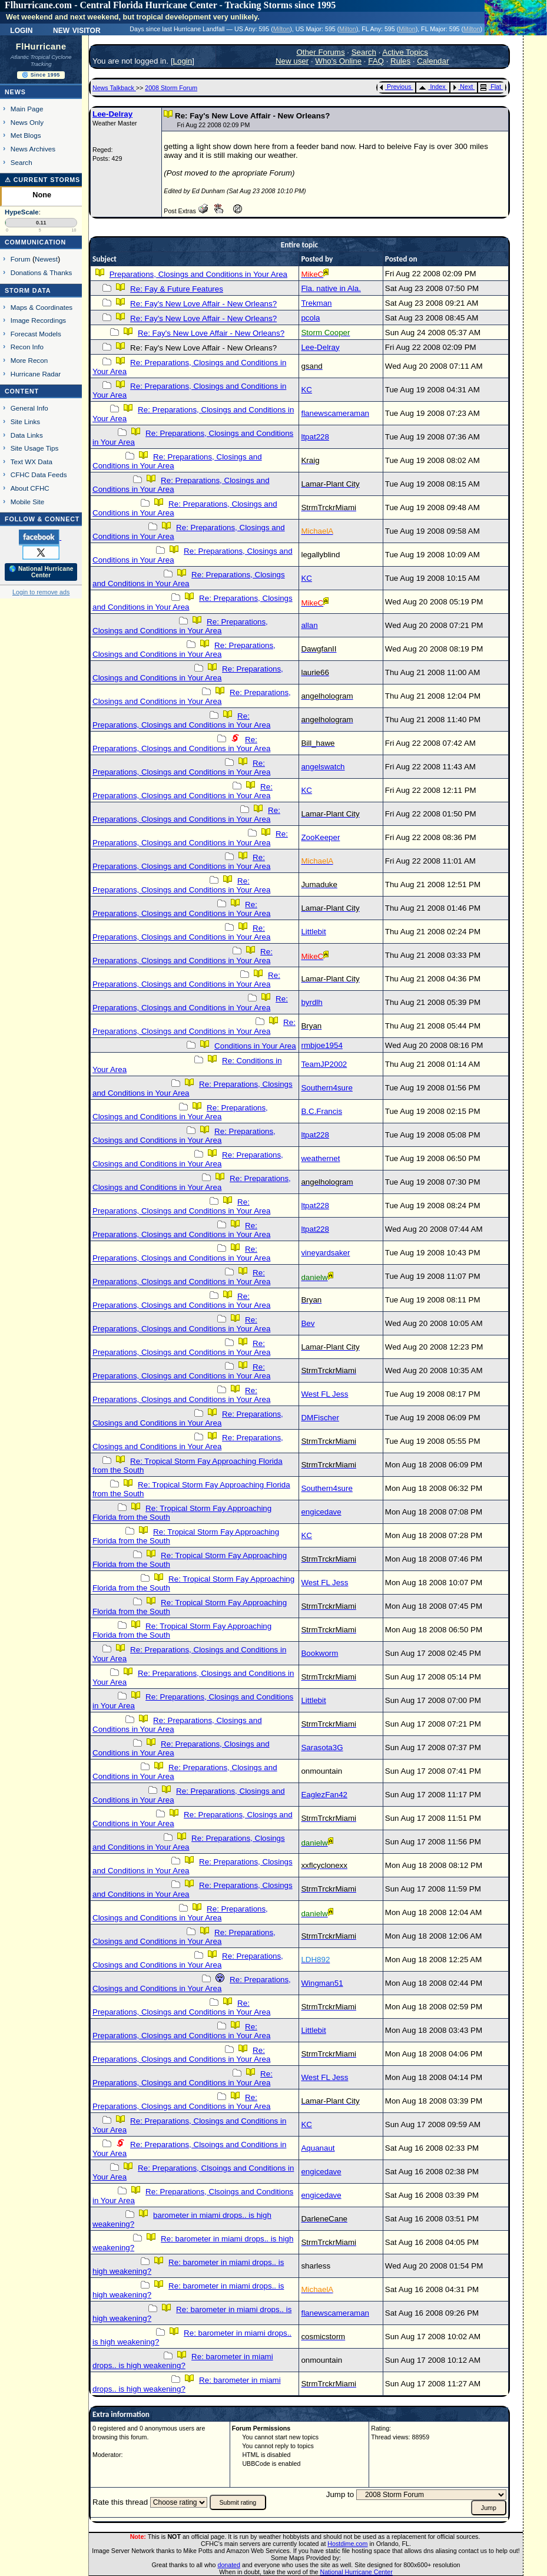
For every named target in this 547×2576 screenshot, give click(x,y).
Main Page (27, 109)
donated (228, 2564)
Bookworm (319, 1653)
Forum (21, 259)
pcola (310, 317)
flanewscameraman (335, 413)
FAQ (376, 61)
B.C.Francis (321, 1111)
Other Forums (320, 52)
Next (463, 86)
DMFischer (320, 1417)
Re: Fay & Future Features (176, 289)
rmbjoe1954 (321, 1045)
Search (21, 162)
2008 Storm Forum (171, 87)
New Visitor (77, 29)
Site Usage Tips (35, 448)
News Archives (33, 149)
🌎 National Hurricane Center (41, 572)
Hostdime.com (347, 2543)
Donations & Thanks (41, 272)
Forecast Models (36, 334)
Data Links (27, 435)
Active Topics (405, 52)
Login (21, 29)
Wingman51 (322, 1983)
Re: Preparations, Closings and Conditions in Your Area (188, 579)
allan (309, 625)
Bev (307, 1323)
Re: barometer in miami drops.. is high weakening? (182, 2361)
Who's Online (338, 61)
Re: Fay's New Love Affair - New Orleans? (203, 303)
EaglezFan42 (324, 1794)
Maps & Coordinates (41, 307)
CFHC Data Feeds (39, 474)
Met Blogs (26, 135)
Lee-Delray (112, 114)
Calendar (433, 61)
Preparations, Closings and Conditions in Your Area (198, 274)
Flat (491, 86)
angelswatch (322, 766)
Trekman (316, 303)
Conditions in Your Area (255, 1045)
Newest (46, 259)
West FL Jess (324, 1394)
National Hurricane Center (356, 2571)
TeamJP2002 (324, 1064)
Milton (281, 28)
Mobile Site (28, 501)
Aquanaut (317, 2148)
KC (306, 389)
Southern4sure (326, 1087)
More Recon (29, 360)
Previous (395, 86)
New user (292, 61)
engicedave (321, 1511)
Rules (400, 61)
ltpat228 (315, 436)
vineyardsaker (325, 1252)
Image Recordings (38, 320)
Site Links (25, 421)
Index (432, 86)
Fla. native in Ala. (331, 288)
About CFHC (30, 488)
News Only (27, 122)
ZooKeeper (320, 837)
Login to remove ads (40, 592)
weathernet (320, 1158)
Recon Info (27, 346)
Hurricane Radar (36, 374)
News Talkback (114, 87)
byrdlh (311, 1002)
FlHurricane (41, 46)
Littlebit (313, 931)
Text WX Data (31, 461)
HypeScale (22, 212)
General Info (29, 408)
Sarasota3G (322, 1747)
